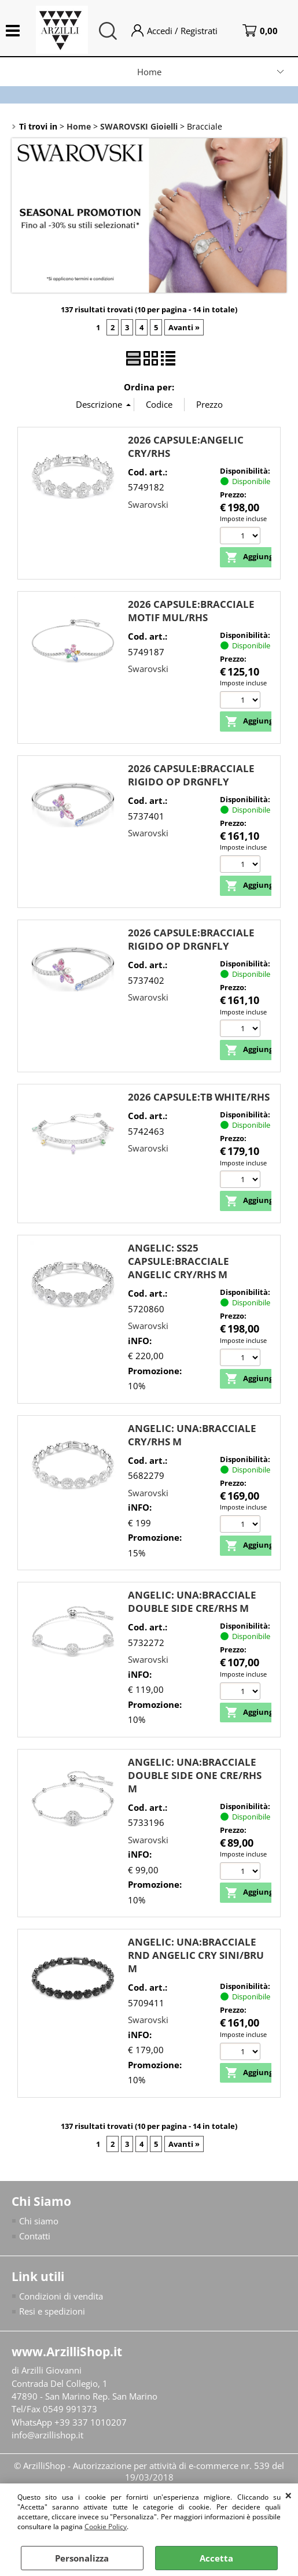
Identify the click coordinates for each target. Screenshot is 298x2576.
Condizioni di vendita (61, 2296)
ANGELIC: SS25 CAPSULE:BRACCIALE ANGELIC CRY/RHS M (178, 1262)
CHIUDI (288, 2495)
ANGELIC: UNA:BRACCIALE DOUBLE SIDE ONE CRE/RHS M (195, 1775)
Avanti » (184, 327)
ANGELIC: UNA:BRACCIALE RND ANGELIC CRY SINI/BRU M (196, 1956)
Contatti (34, 2236)
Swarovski (148, 504)
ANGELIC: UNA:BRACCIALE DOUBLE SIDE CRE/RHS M (192, 1602)
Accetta (216, 2558)
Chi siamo (38, 2221)
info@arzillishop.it (47, 2435)
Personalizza (82, 2558)
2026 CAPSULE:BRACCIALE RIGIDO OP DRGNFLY (191, 775)
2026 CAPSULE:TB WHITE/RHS (199, 1097)
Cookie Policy (105, 2526)
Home (149, 71)
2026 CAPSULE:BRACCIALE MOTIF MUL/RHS (191, 610)
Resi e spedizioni (52, 2311)
